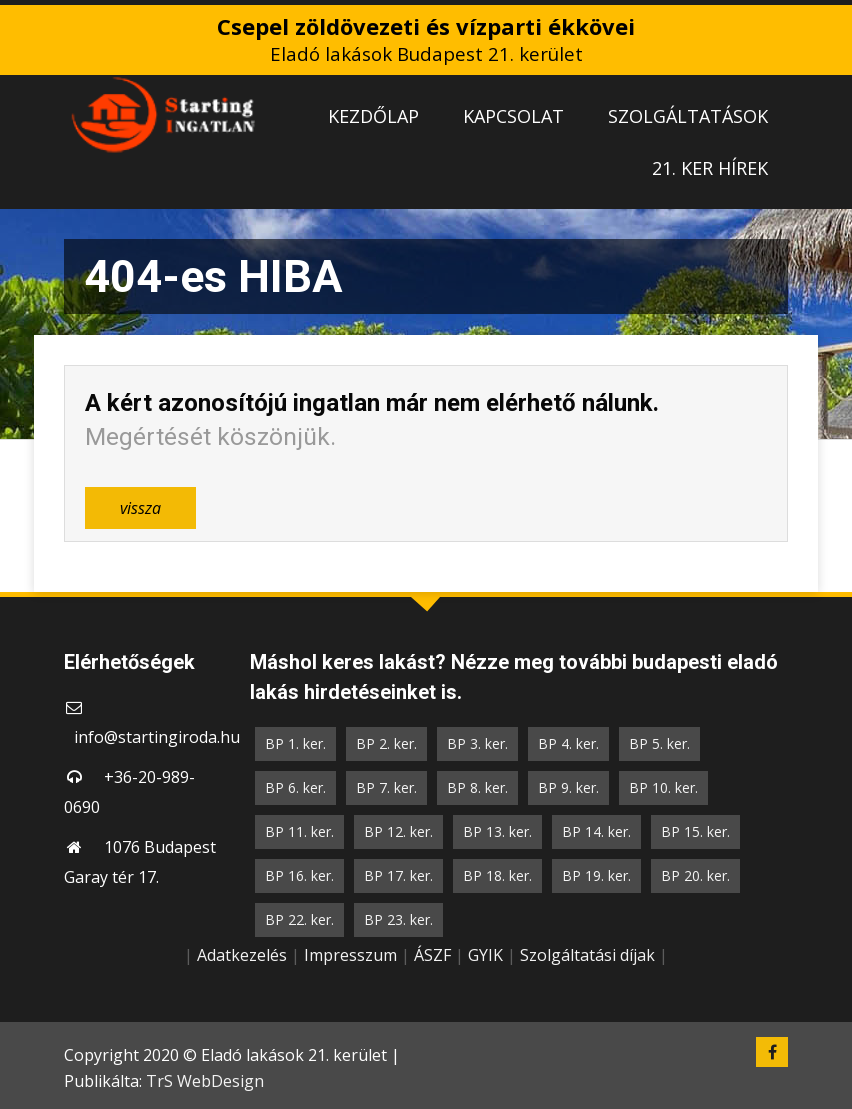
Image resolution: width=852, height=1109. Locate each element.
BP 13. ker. (497, 831)
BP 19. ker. (596, 875)
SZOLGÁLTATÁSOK (688, 116)
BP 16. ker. (299, 875)
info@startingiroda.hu (157, 737)
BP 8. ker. (477, 787)
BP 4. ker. (568, 743)
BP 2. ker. (386, 743)
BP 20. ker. (695, 875)
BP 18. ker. (497, 875)
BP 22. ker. (299, 919)
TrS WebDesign (205, 1081)
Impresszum (350, 955)
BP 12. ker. (398, 831)
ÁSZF (432, 955)
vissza (140, 508)
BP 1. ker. (295, 743)
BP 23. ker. (398, 919)
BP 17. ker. (398, 875)
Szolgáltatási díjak (587, 955)
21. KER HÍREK (710, 168)
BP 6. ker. (295, 787)
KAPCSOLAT (513, 116)
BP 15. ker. (695, 831)
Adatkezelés (242, 955)
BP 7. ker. (386, 787)
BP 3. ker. (477, 743)
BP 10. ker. (663, 787)
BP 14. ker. (596, 831)
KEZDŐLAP (373, 116)
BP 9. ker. (568, 787)
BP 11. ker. (299, 831)
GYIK (485, 955)
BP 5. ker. (659, 743)
